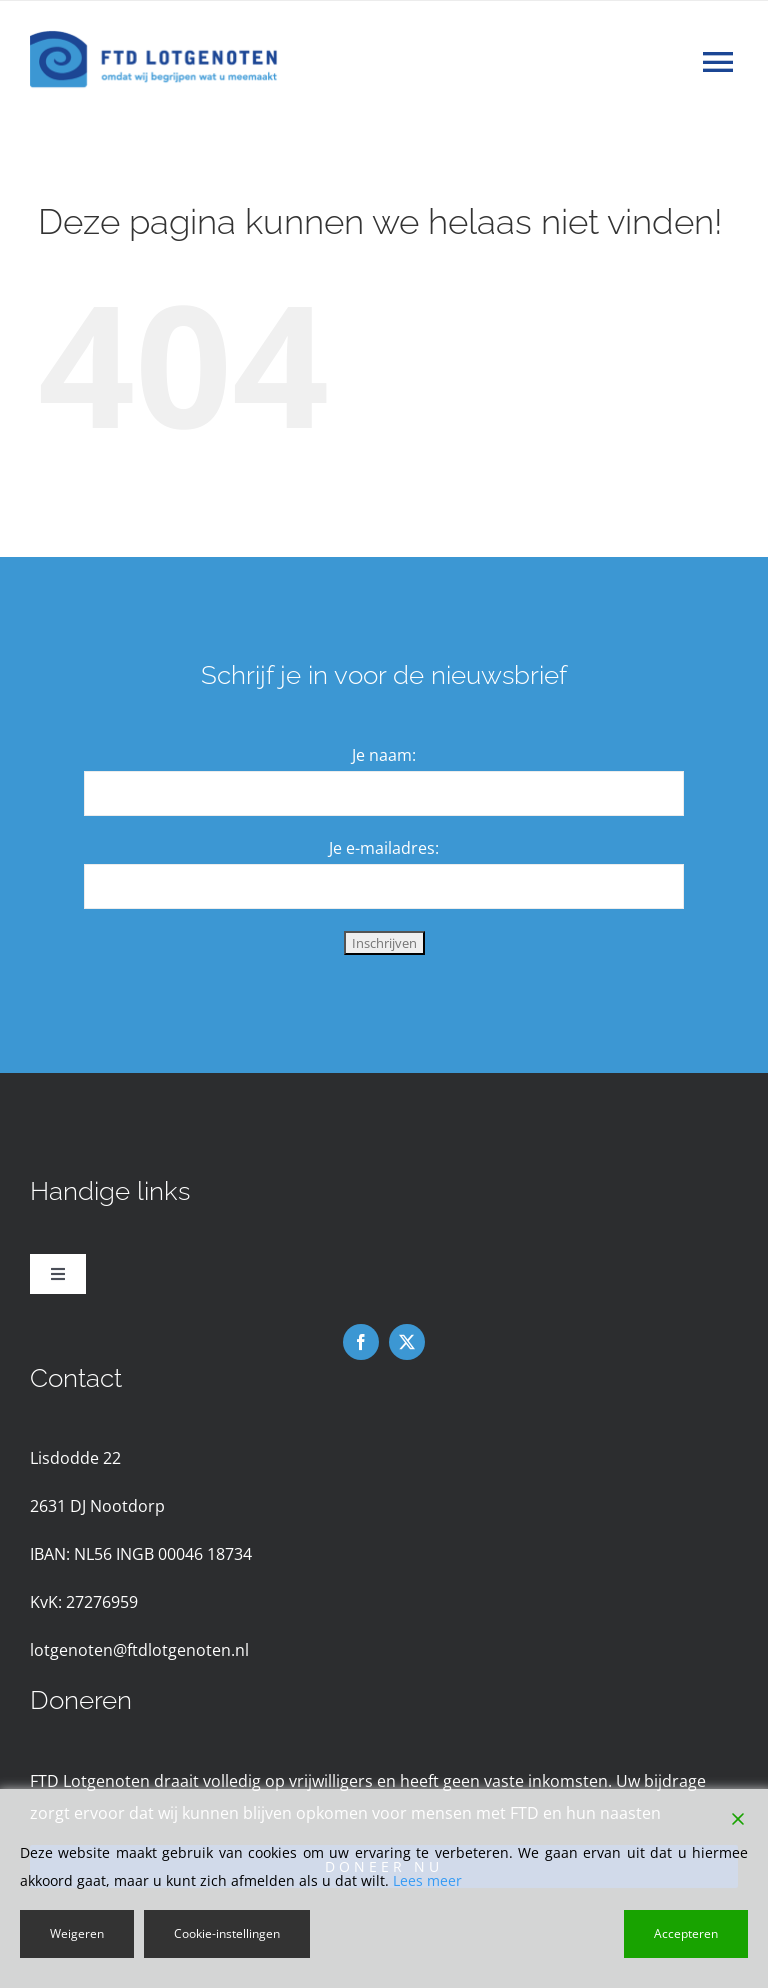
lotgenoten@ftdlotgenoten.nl (139, 1650)
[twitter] (407, 1342)
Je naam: (384, 755)
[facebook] (361, 1342)
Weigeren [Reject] (77, 1933)
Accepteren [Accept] (686, 1933)
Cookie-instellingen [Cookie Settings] (227, 1933)
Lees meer (427, 1880)
